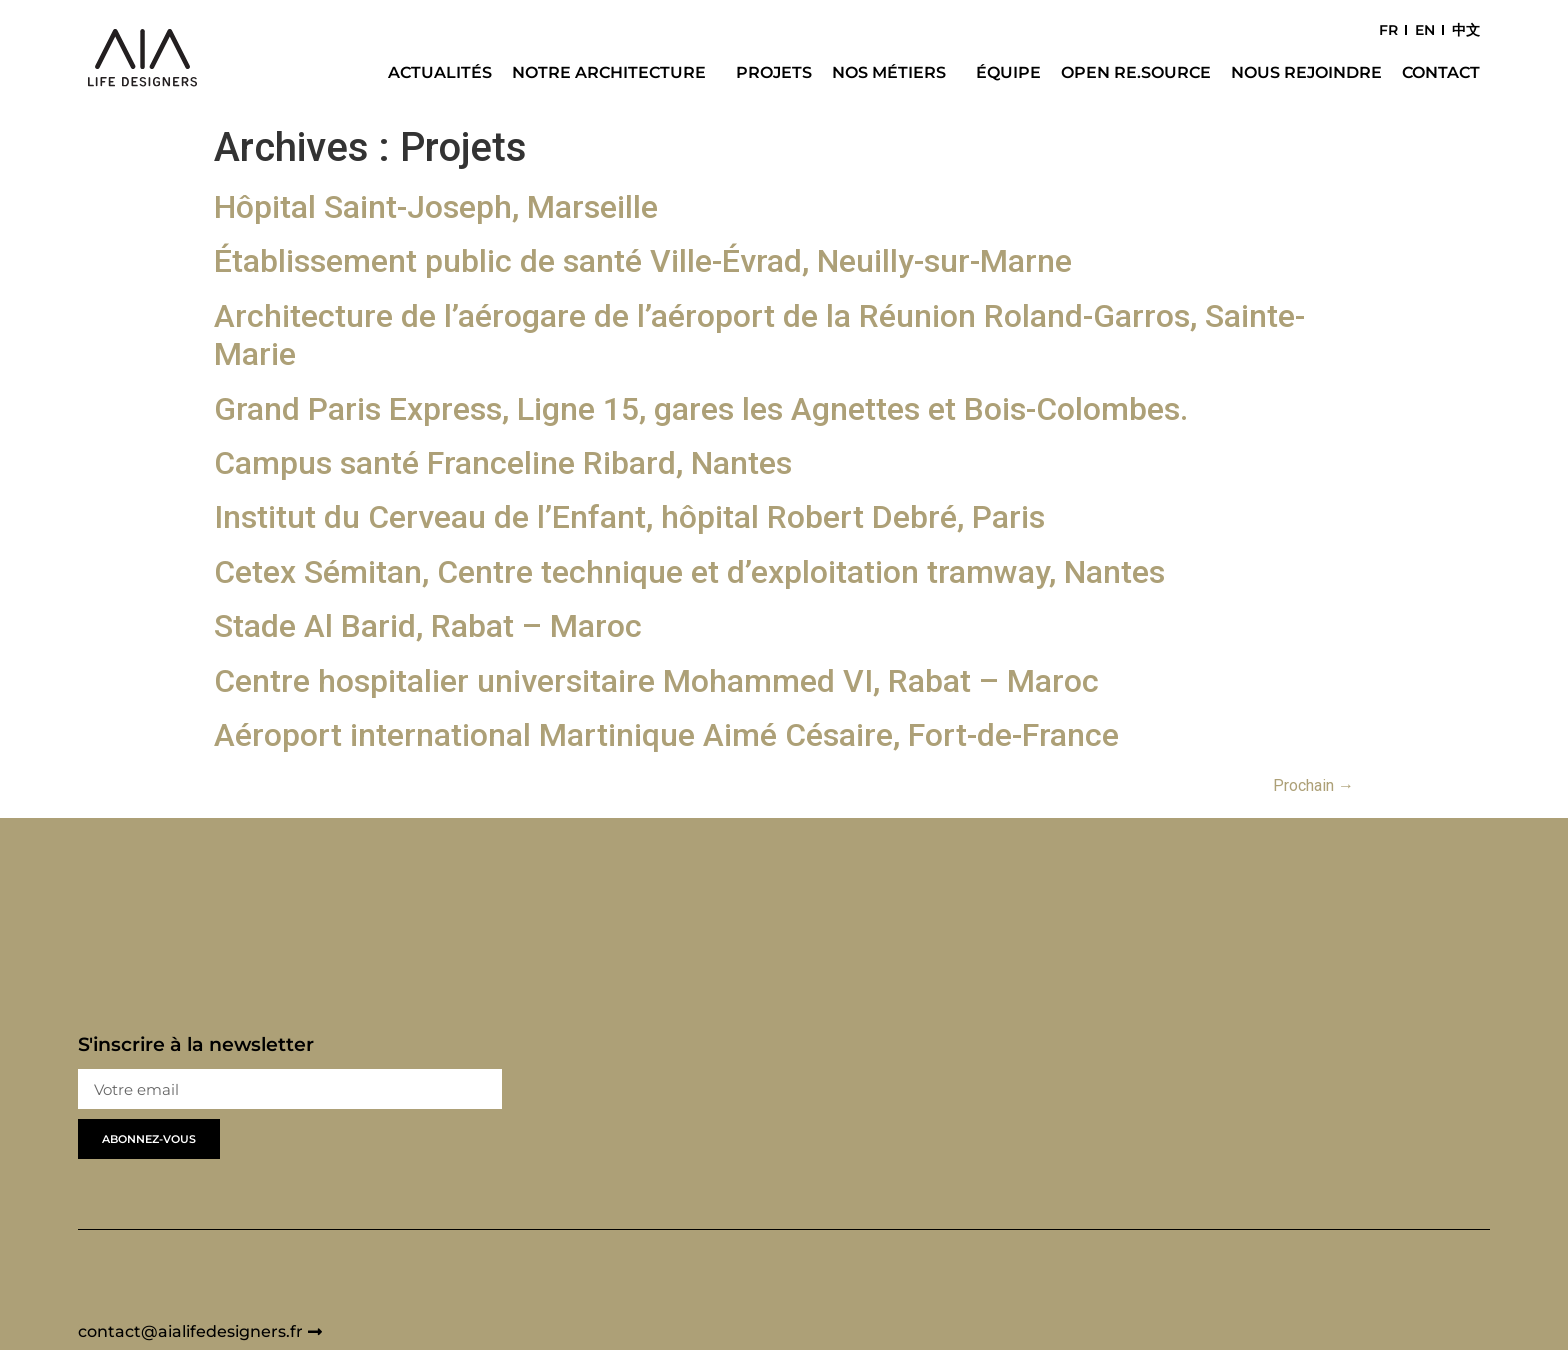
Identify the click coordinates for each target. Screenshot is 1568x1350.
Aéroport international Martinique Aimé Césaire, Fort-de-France (666, 735)
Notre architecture (614, 73)
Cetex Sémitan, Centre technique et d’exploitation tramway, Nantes (689, 572)
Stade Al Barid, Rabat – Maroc (428, 626)
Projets (774, 72)
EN (1425, 30)
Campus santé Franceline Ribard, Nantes (503, 463)
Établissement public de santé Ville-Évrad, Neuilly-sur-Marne (643, 261)
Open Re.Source (1136, 72)
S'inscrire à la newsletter (196, 1045)
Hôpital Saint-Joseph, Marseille (436, 207)
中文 (1466, 30)
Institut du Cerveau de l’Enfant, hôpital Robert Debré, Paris (629, 517)
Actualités (440, 72)
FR (1388, 30)
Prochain (1313, 785)
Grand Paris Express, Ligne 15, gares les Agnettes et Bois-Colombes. (701, 409)
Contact (1441, 72)
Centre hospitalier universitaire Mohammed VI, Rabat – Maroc (656, 681)
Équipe (1008, 72)
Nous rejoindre (1306, 72)
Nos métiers (894, 73)
